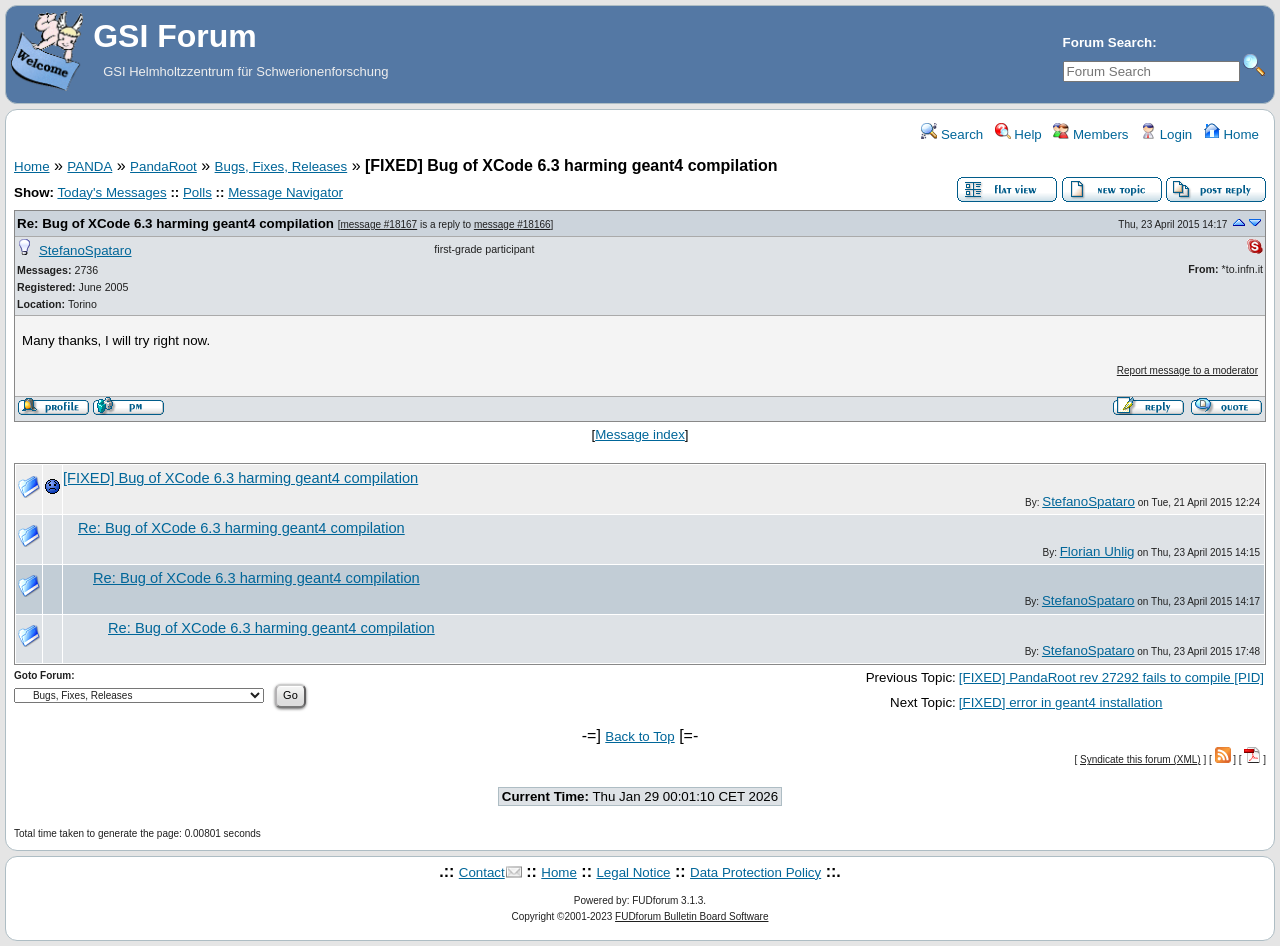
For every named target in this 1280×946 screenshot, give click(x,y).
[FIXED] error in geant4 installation (1061, 702)
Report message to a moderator (1187, 370)
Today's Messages (111, 192)
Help (1018, 134)
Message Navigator (285, 192)
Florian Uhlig (1097, 551)
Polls (197, 192)
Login (1166, 134)
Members (1090, 134)
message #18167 (378, 224)
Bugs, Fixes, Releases (281, 166)
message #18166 (512, 224)
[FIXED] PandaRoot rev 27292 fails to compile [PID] (1111, 677)
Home (1231, 134)
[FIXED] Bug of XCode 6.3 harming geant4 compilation (240, 478)
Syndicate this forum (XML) (1140, 759)
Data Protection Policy (755, 872)
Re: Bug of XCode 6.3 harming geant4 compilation (175, 223)
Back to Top (639, 736)
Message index (640, 434)
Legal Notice (633, 872)
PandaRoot (163, 166)
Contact (482, 872)
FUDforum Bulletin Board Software (691, 916)
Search (952, 134)
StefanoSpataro (85, 250)
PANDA (89, 166)
